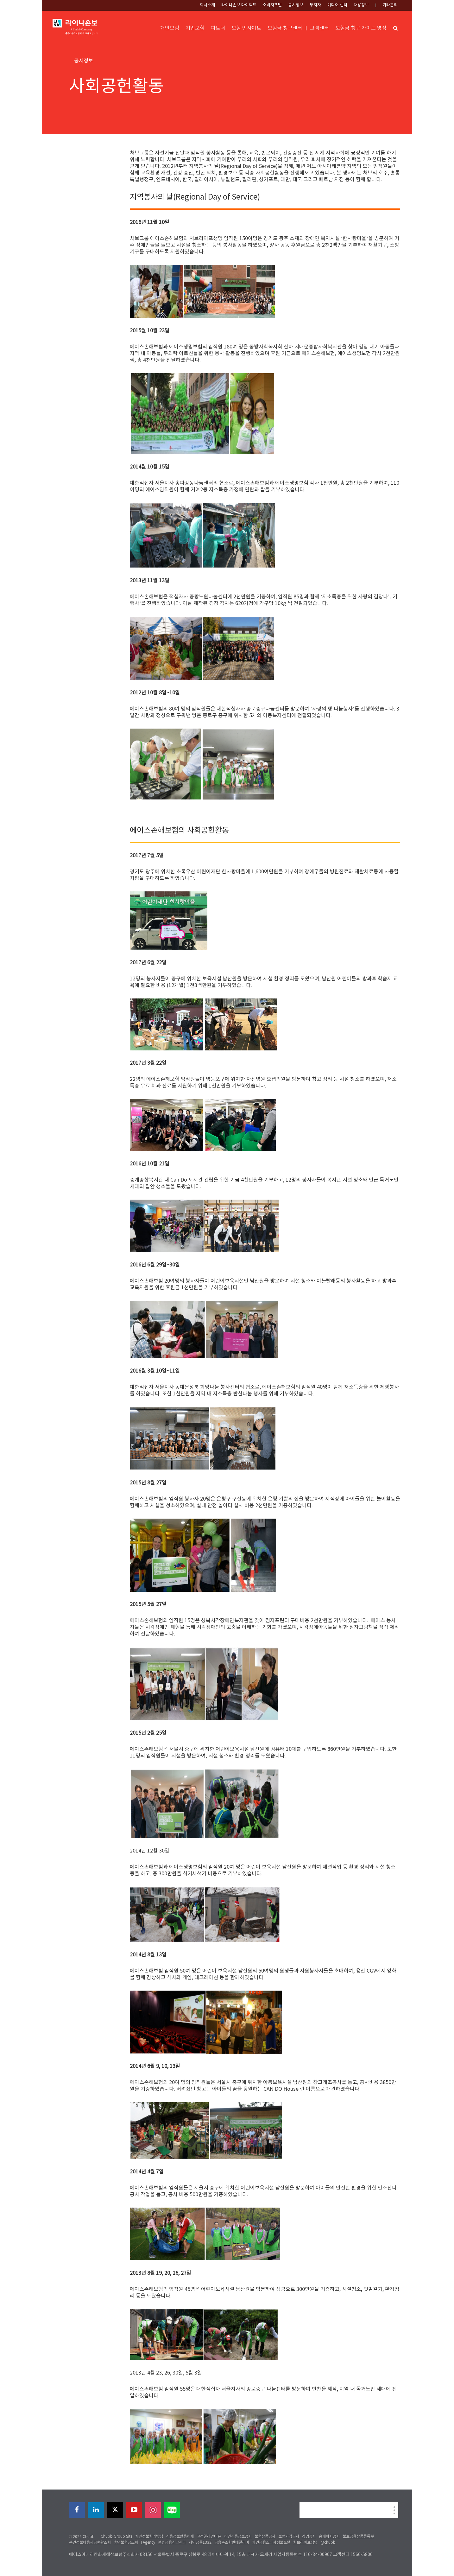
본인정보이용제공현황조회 (90, 2543)
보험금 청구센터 (285, 28)
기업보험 (195, 28)
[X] (115, 2510)
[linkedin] (96, 2510)
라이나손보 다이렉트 (238, 5)
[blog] (172, 2510)
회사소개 (207, 5)
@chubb (328, 2543)
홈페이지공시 (329, 2537)
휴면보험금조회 (126, 2543)
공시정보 (295, 5)
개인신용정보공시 (238, 2537)
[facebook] (77, 2510)
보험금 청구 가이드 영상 (361, 28)
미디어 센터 (337, 5)
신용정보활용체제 (180, 2537)
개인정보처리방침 (149, 2537)
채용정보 (361, 5)
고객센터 (319, 28)
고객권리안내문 (209, 2537)
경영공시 (309, 2537)
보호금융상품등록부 (358, 2537)
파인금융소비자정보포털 (271, 2543)
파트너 (218, 28)
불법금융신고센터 (172, 2543)
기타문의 (390, 5)
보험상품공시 (265, 2537)
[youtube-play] (134, 2510)
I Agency (148, 2543)
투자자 (315, 5)
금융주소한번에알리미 (231, 2543)
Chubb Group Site (116, 2537)
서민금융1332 (200, 2543)
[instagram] (153, 2510)
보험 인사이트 (246, 28)
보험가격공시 (288, 2537)
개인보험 (169, 28)
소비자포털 (272, 5)
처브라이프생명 (305, 2543)
